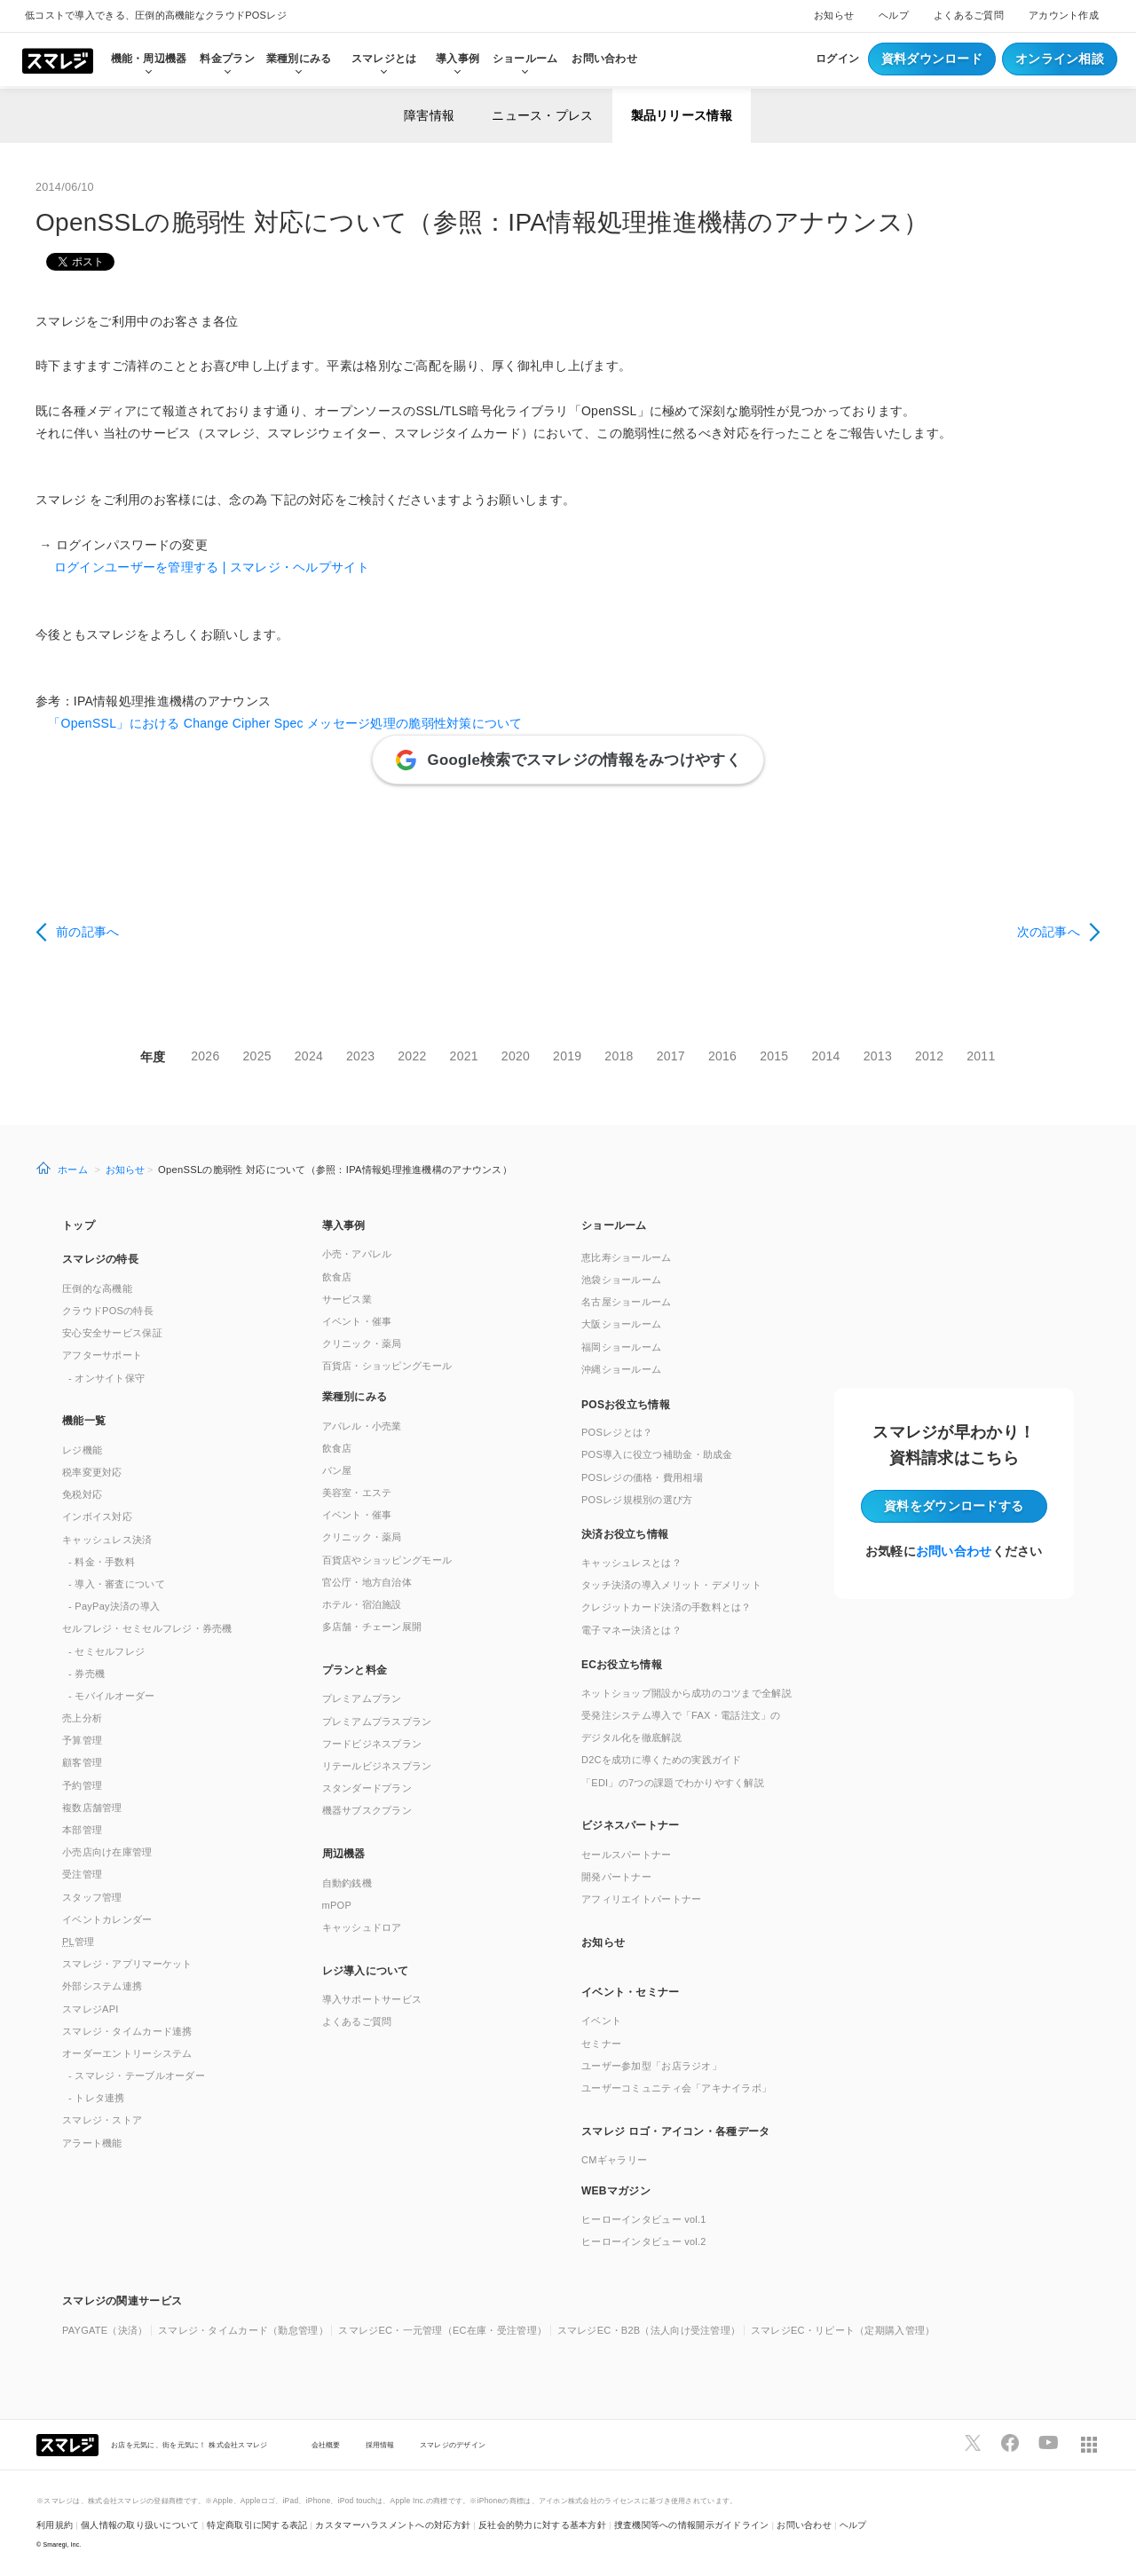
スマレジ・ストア (102, 2120)
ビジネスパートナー (630, 1825)
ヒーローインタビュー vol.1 (643, 2219)
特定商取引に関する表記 (257, 2525)
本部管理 (82, 1829)
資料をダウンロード (953, 1506)
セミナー (601, 2043)
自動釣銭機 (347, 1883)
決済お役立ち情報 (624, 1534)
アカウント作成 (1064, 15)
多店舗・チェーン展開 (372, 1626)
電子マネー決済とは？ (631, 1630)
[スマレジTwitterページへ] (973, 2443)
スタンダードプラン (367, 1788)
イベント (601, 2020)
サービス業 (347, 1299)
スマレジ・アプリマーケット (127, 1963)
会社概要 (326, 2444)
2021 (464, 1056)
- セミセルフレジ (106, 1651)
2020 (515, 1056)
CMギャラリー (614, 2160)
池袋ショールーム (621, 1279)
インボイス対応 (97, 1516)
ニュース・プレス (542, 115)
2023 (360, 1056)
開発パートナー (616, 1876)
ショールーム (525, 58)
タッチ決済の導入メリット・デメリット (671, 1584)
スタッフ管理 (92, 1897)
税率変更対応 (92, 1472)
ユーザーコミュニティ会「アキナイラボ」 (676, 2088)
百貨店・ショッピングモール (387, 1365)
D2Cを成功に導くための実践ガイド (661, 1759)
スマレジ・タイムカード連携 (127, 2031)
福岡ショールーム (621, 1347)
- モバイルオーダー (111, 1695)
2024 (309, 1056)
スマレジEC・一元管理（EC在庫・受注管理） (442, 2330)
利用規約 (54, 2525)
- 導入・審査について (116, 1584)
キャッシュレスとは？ (631, 1562)
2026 (205, 1056)
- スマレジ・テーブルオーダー (136, 2075)
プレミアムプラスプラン (377, 1721)
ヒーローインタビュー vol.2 (643, 2241)
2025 (257, 1056)
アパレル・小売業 (362, 1426)
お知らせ (834, 15)
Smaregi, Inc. (62, 2544)
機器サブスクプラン (367, 1810)
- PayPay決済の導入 (114, 1606)
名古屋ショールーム (626, 1301)
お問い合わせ (604, 58)
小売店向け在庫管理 (107, 1852)
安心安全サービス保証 (112, 1332)
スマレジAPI (90, 2009)
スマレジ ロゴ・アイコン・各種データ (675, 2131)
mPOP (337, 1905)
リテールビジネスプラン (377, 1766)
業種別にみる (355, 1396)
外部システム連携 (102, 1986)
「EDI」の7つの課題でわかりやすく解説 (672, 1782)
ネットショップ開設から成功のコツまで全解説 (686, 1693)
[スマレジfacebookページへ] (1010, 2443)
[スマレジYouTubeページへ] (1048, 2443)
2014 (825, 1056)
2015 (774, 1056)
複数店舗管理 (92, 1807)
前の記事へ (87, 932)
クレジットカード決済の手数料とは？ (666, 1607)
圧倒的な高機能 (97, 1288)
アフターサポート (102, 1355)
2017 (671, 1056)
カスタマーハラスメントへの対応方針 (392, 2525)
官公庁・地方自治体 (367, 1582)
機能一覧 (84, 1420)
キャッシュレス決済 (107, 1539)
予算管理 (82, 1740)
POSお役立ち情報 (625, 1404)
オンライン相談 (1059, 58)
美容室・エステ (357, 1492)
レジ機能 (82, 1450)
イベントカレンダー (107, 1919)
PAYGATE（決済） (105, 2330)
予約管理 (82, 1785)
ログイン (837, 58)
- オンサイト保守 (106, 1378)
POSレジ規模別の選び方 (637, 1499)
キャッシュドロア (362, 1927)
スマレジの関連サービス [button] (122, 2301)
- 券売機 (86, 1673)
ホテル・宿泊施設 (362, 1604)
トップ (78, 1225)
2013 (878, 1056)
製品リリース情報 (681, 115)
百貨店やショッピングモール (387, 1560)
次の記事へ (1048, 932)
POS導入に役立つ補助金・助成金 (657, 1454)
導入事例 (344, 1225)
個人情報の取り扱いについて (140, 2525)
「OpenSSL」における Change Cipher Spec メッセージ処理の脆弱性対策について (279, 723)
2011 (980, 1056)
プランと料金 (355, 1670)
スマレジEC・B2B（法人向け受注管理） (649, 2330)
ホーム (73, 1169)
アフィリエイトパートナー (641, 1899)
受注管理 (82, 1874)
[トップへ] (57, 59)
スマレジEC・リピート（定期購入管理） (843, 2330)
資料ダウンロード (931, 58)
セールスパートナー (626, 1854)
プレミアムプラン (362, 1698)
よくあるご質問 (969, 15)
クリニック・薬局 (362, 1343)
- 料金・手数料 (101, 1561)
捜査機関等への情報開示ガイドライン (691, 2525)
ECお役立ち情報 (621, 1664)
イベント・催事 (357, 1321)
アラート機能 (92, 2143)
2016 (722, 1056)
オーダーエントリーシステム (127, 2053)
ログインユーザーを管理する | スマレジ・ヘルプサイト (202, 567)
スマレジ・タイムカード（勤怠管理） (243, 2330)
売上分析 (82, 1718)
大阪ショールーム (621, 1324)
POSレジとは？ (616, 1432)
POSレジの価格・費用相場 (642, 1477)
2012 (929, 1056)
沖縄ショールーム (621, 1369)
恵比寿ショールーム (626, 1257)
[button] (698, 2189)
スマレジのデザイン (453, 2444)
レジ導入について (365, 1971)
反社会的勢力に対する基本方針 (542, 2525)
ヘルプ (894, 15)
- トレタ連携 (96, 2097)
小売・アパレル (357, 1254)
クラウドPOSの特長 (108, 1310)
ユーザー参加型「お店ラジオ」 (651, 2065)
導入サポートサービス (372, 1999)
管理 (78, 1941)
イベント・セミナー (630, 1992)
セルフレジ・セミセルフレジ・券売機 (147, 1628)
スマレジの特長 (100, 1259)
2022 (412, 1056)
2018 (618, 1056)
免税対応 (82, 1494)
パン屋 (337, 1470)
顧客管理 (82, 1762)
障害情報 (429, 115)
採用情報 (380, 2444)
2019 (567, 1056)
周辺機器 (344, 1853)
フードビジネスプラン (372, 1743)
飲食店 (337, 1277)
